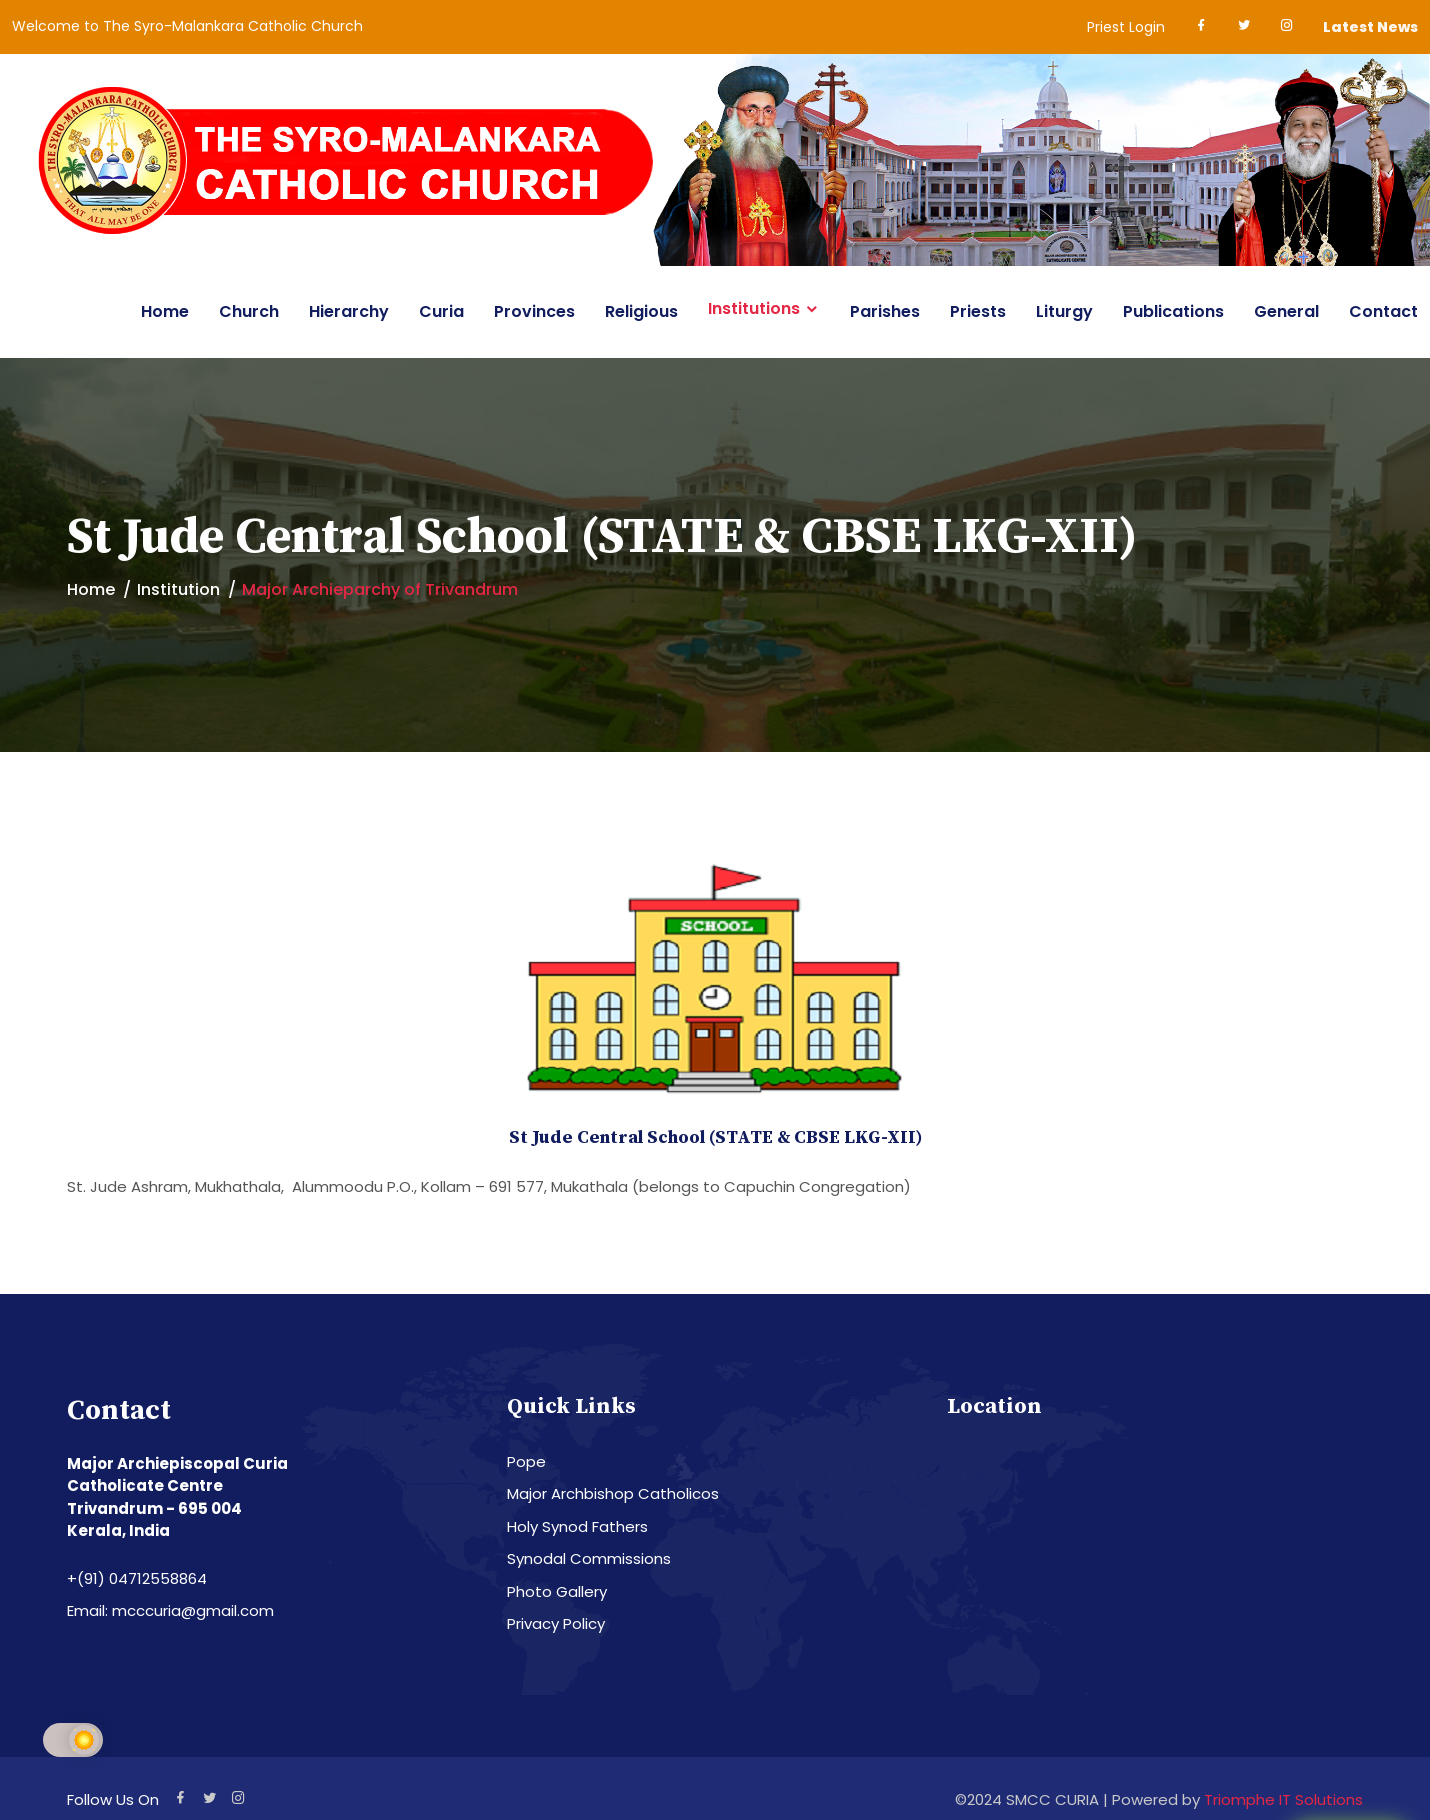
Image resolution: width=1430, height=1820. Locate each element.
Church (249, 311)
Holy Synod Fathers (577, 1526)
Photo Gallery (557, 1591)
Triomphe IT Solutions (1283, 1799)
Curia (441, 311)
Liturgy (1064, 311)
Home (165, 311)
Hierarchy (349, 311)
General (1286, 311)
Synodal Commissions (589, 1558)
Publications (1173, 311)
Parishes (885, 311)
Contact (1383, 311)
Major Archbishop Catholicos (613, 1493)
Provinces (534, 311)
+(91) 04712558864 (137, 1578)
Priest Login (1126, 27)
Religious (641, 311)
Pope (526, 1461)
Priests (978, 311)
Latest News (1370, 27)
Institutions (754, 309)
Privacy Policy (556, 1623)
